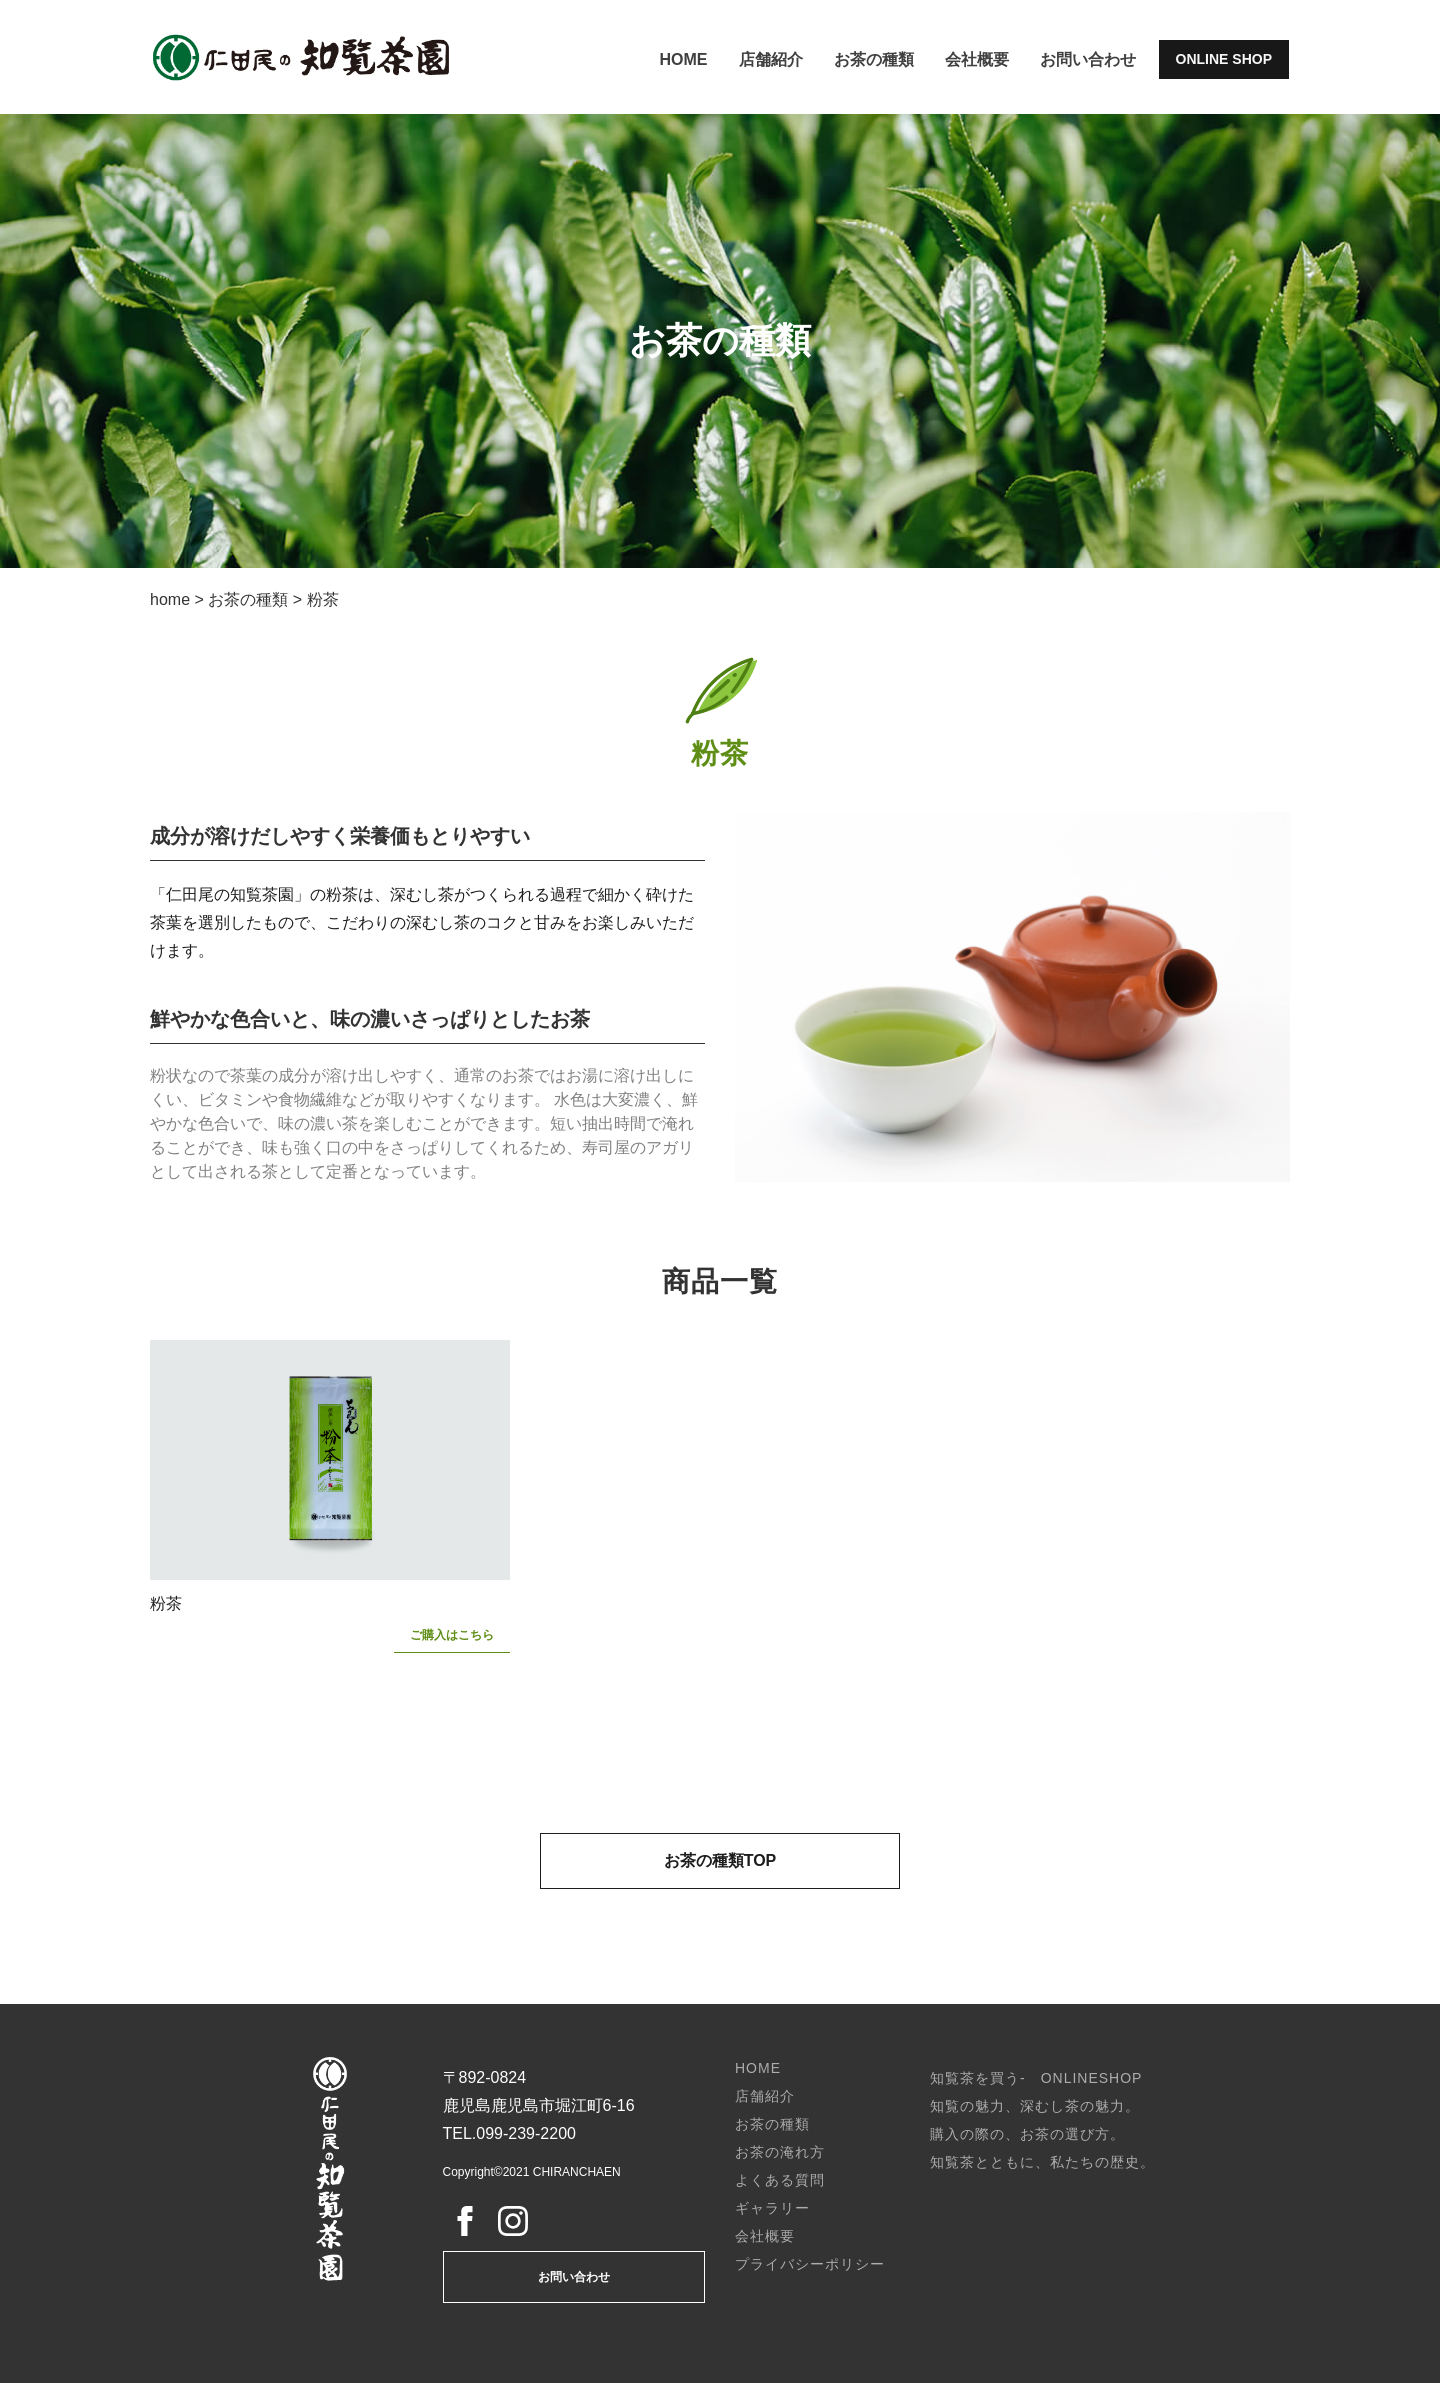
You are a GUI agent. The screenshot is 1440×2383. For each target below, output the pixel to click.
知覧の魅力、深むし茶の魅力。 (1035, 2106)
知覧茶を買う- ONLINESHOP (1036, 2078)
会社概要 (977, 59)
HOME (684, 59)
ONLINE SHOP (1224, 59)
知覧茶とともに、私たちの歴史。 (1042, 2162)
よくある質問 (780, 2180)
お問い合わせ (1088, 59)
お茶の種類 (874, 59)
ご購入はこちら (452, 1635)
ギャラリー (772, 2208)
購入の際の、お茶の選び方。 (1027, 2134)
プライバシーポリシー (810, 2264)
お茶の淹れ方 (780, 2152)
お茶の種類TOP (720, 1860)
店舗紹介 (771, 59)
